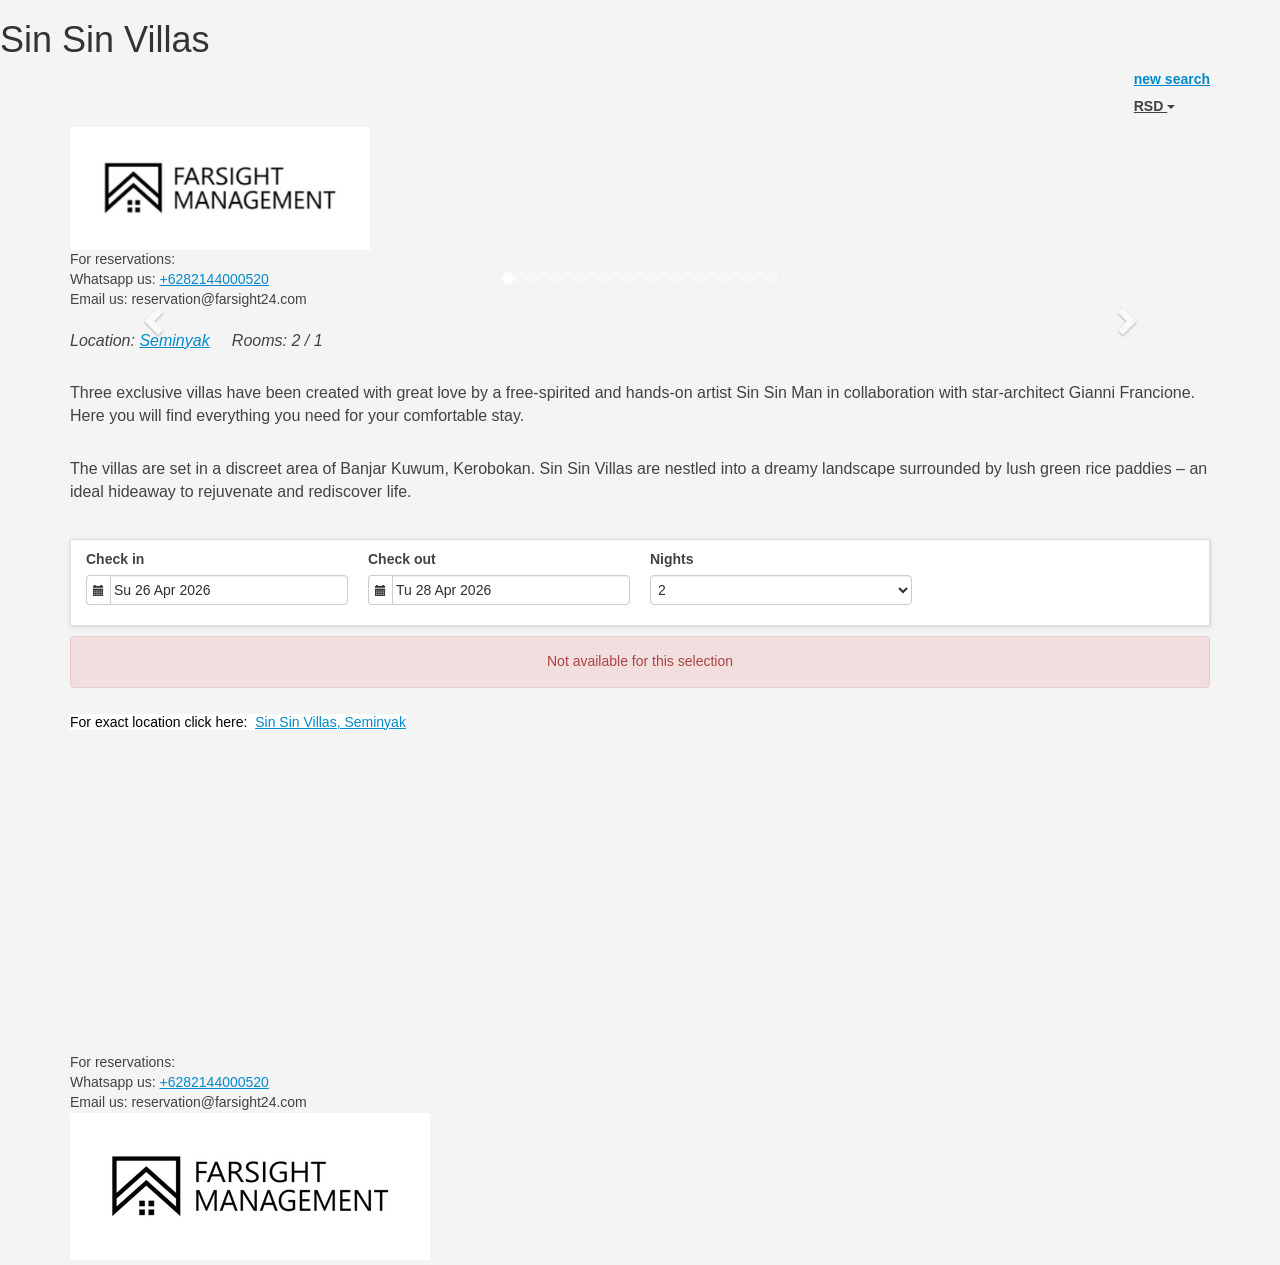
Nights (672, 559)
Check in (115, 559)
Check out (402, 559)
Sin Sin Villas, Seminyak (330, 722)
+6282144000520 (214, 279)
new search (1172, 79)
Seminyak (174, 340)
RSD (1154, 106)
